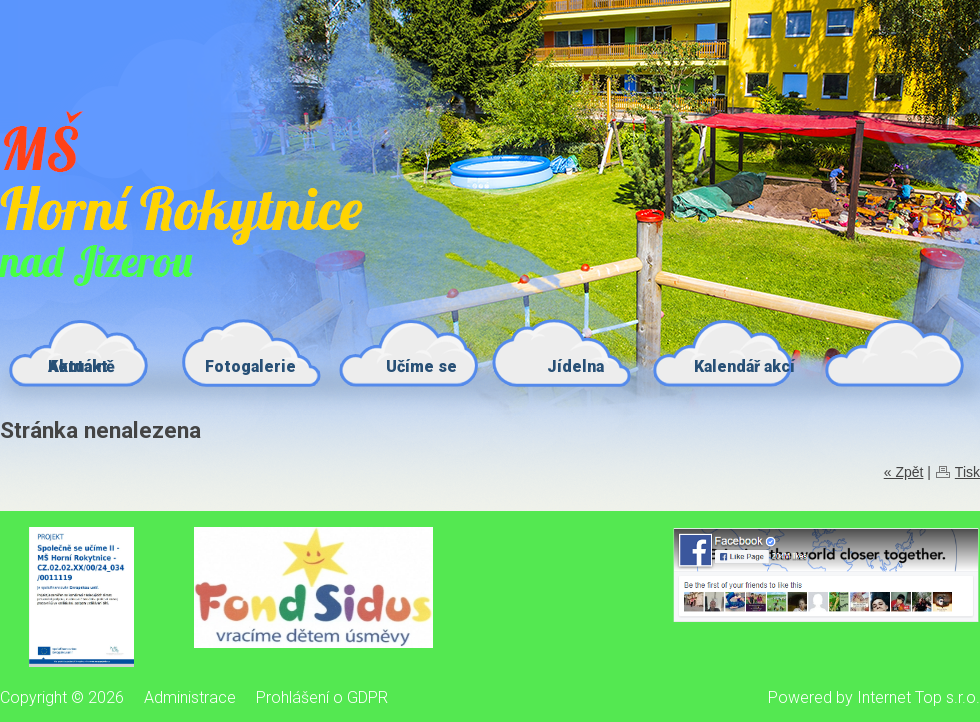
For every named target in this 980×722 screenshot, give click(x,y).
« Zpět (904, 472)
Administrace (190, 697)
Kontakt (78, 366)
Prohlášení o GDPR (322, 697)
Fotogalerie (250, 366)
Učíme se (421, 366)
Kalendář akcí (744, 366)
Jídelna (575, 366)
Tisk (967, 472)
